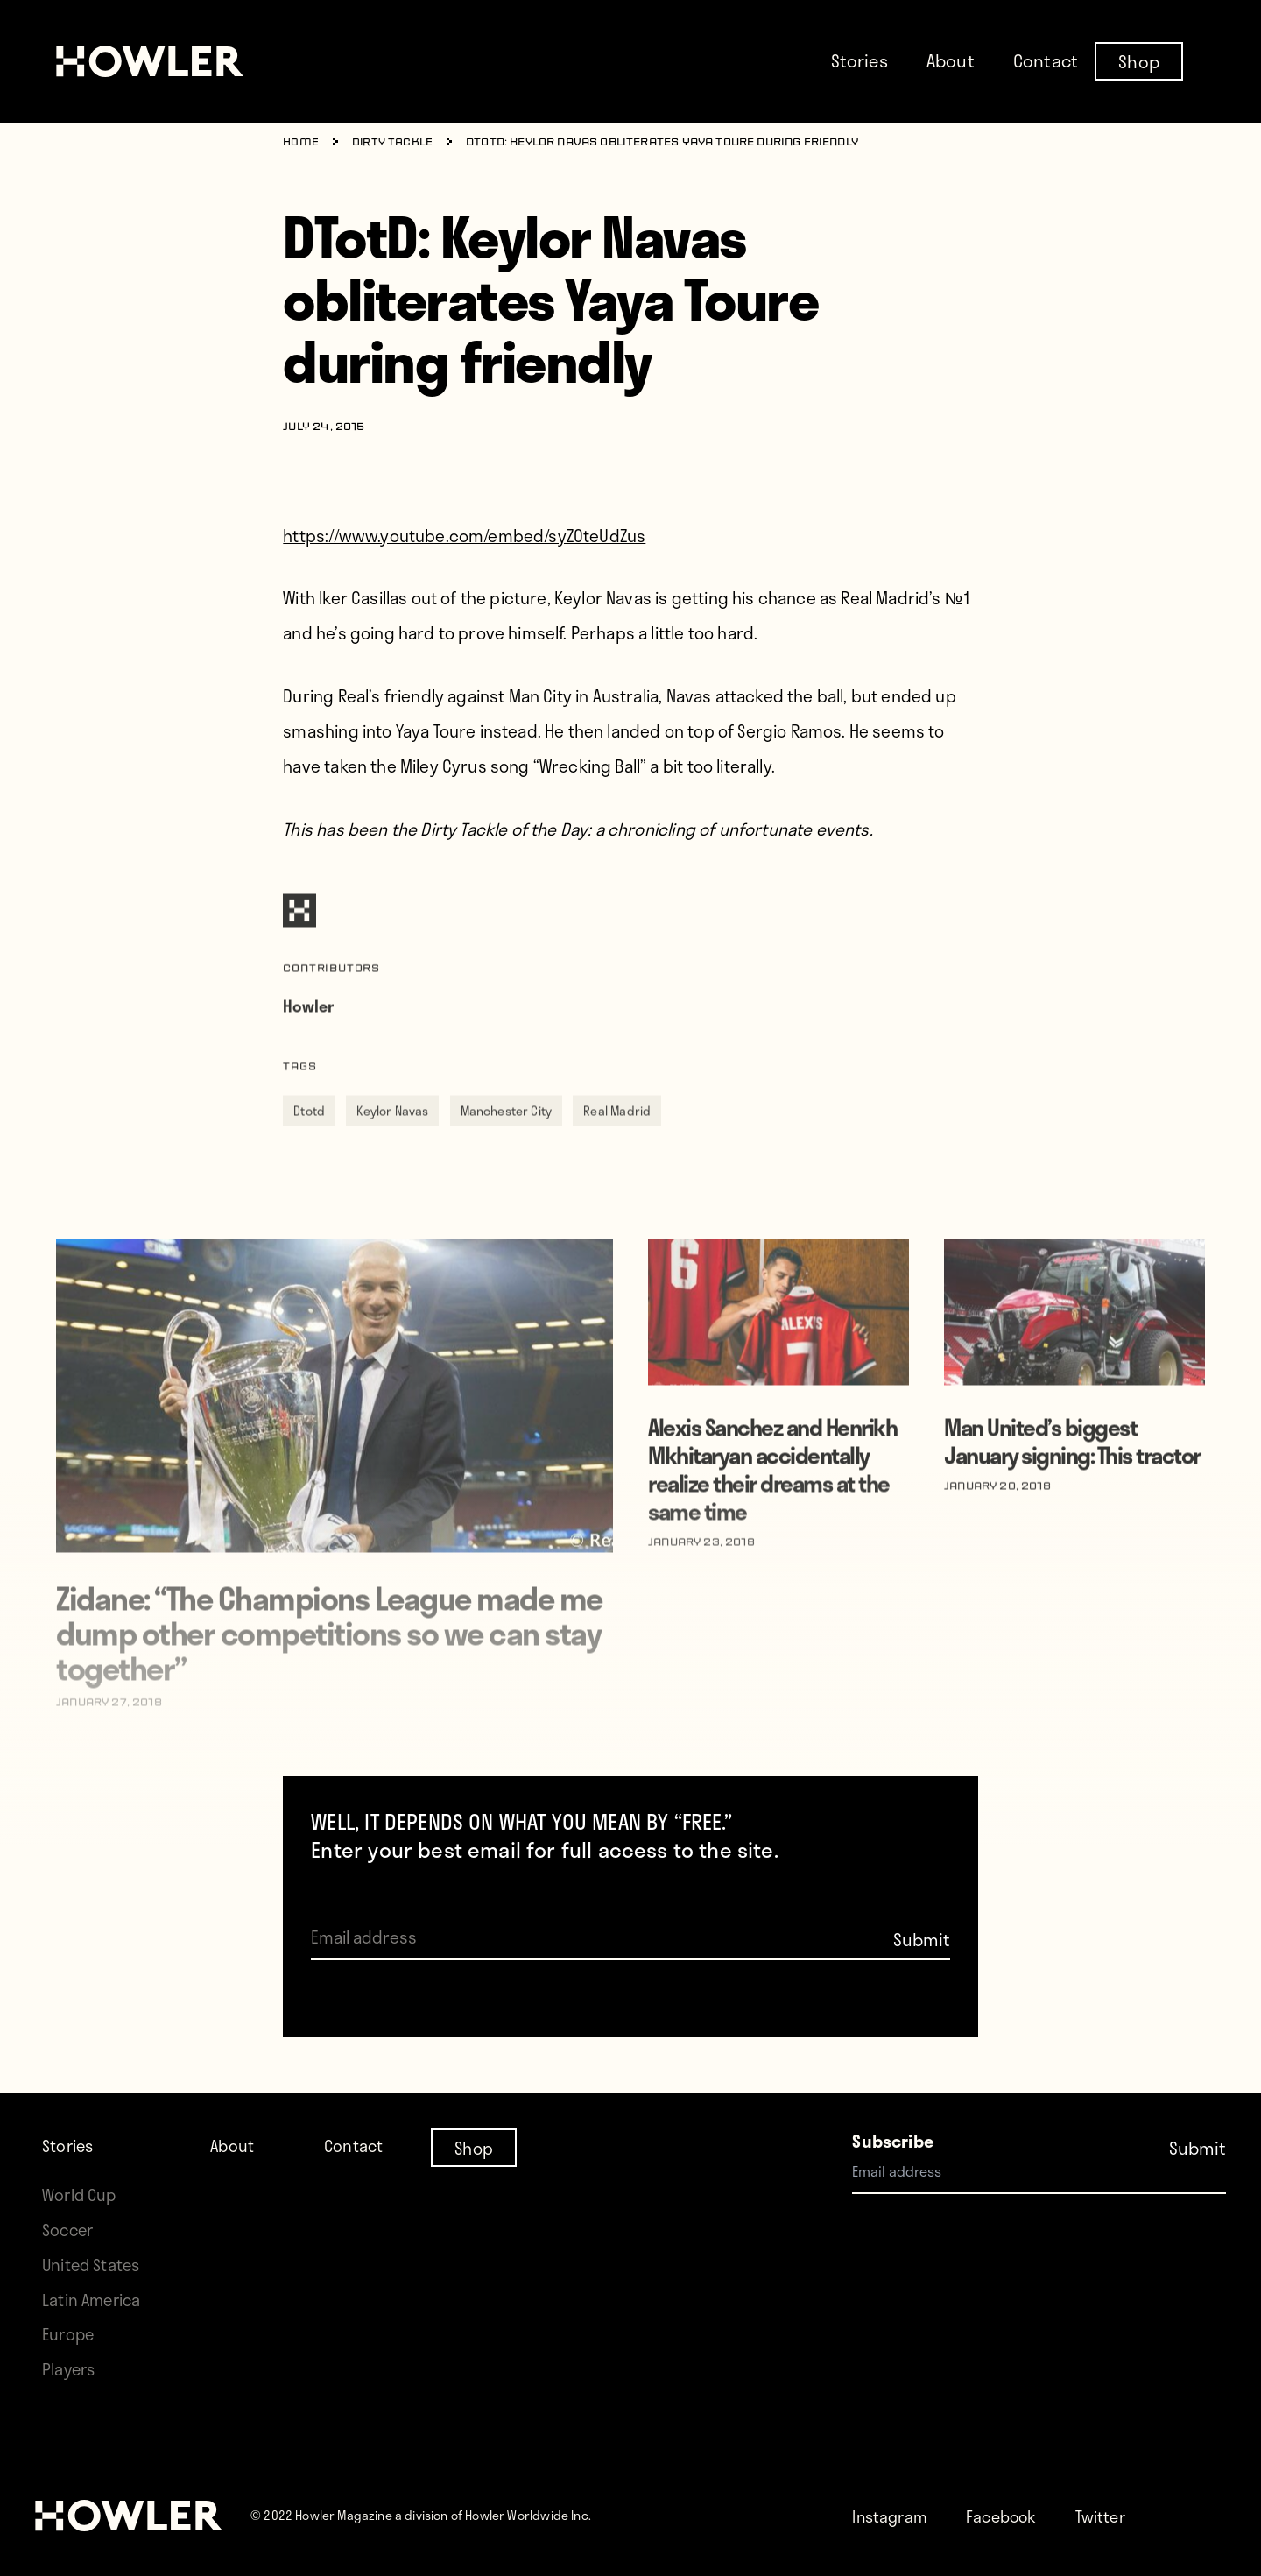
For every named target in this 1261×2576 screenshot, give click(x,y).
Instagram (892, 2516)
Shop (1138, 60)
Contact (1045, 60)
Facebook (1007, 2516)
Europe (69, 2334)
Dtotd (309, 1143)
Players (70, 2369)
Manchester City (507, 1143)
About (950, 60)
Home (301, 143)
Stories (859, 60)
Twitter (1110, 2516)
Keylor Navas (392, 1143)
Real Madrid (617, 1143)
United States (93, 2264)
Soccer (69, 2229)
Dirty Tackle (392, 143)
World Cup (81, 2194)
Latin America (93, 2299)
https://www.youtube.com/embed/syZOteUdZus (464, 535)
